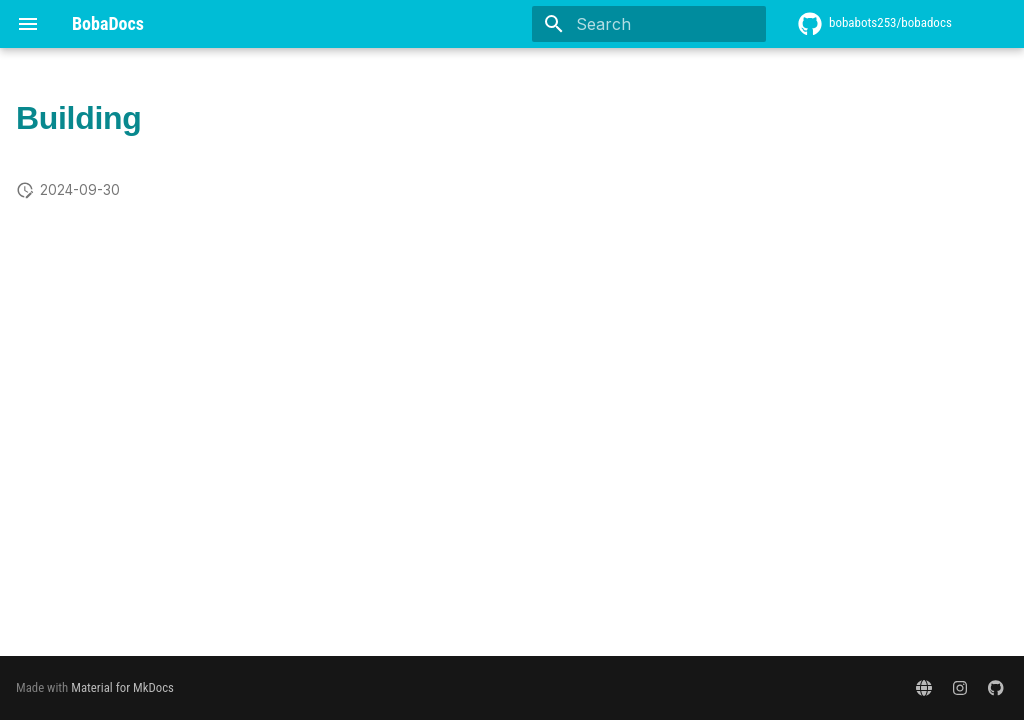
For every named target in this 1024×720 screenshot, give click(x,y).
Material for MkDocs (122, 687)
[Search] (649, 24)
